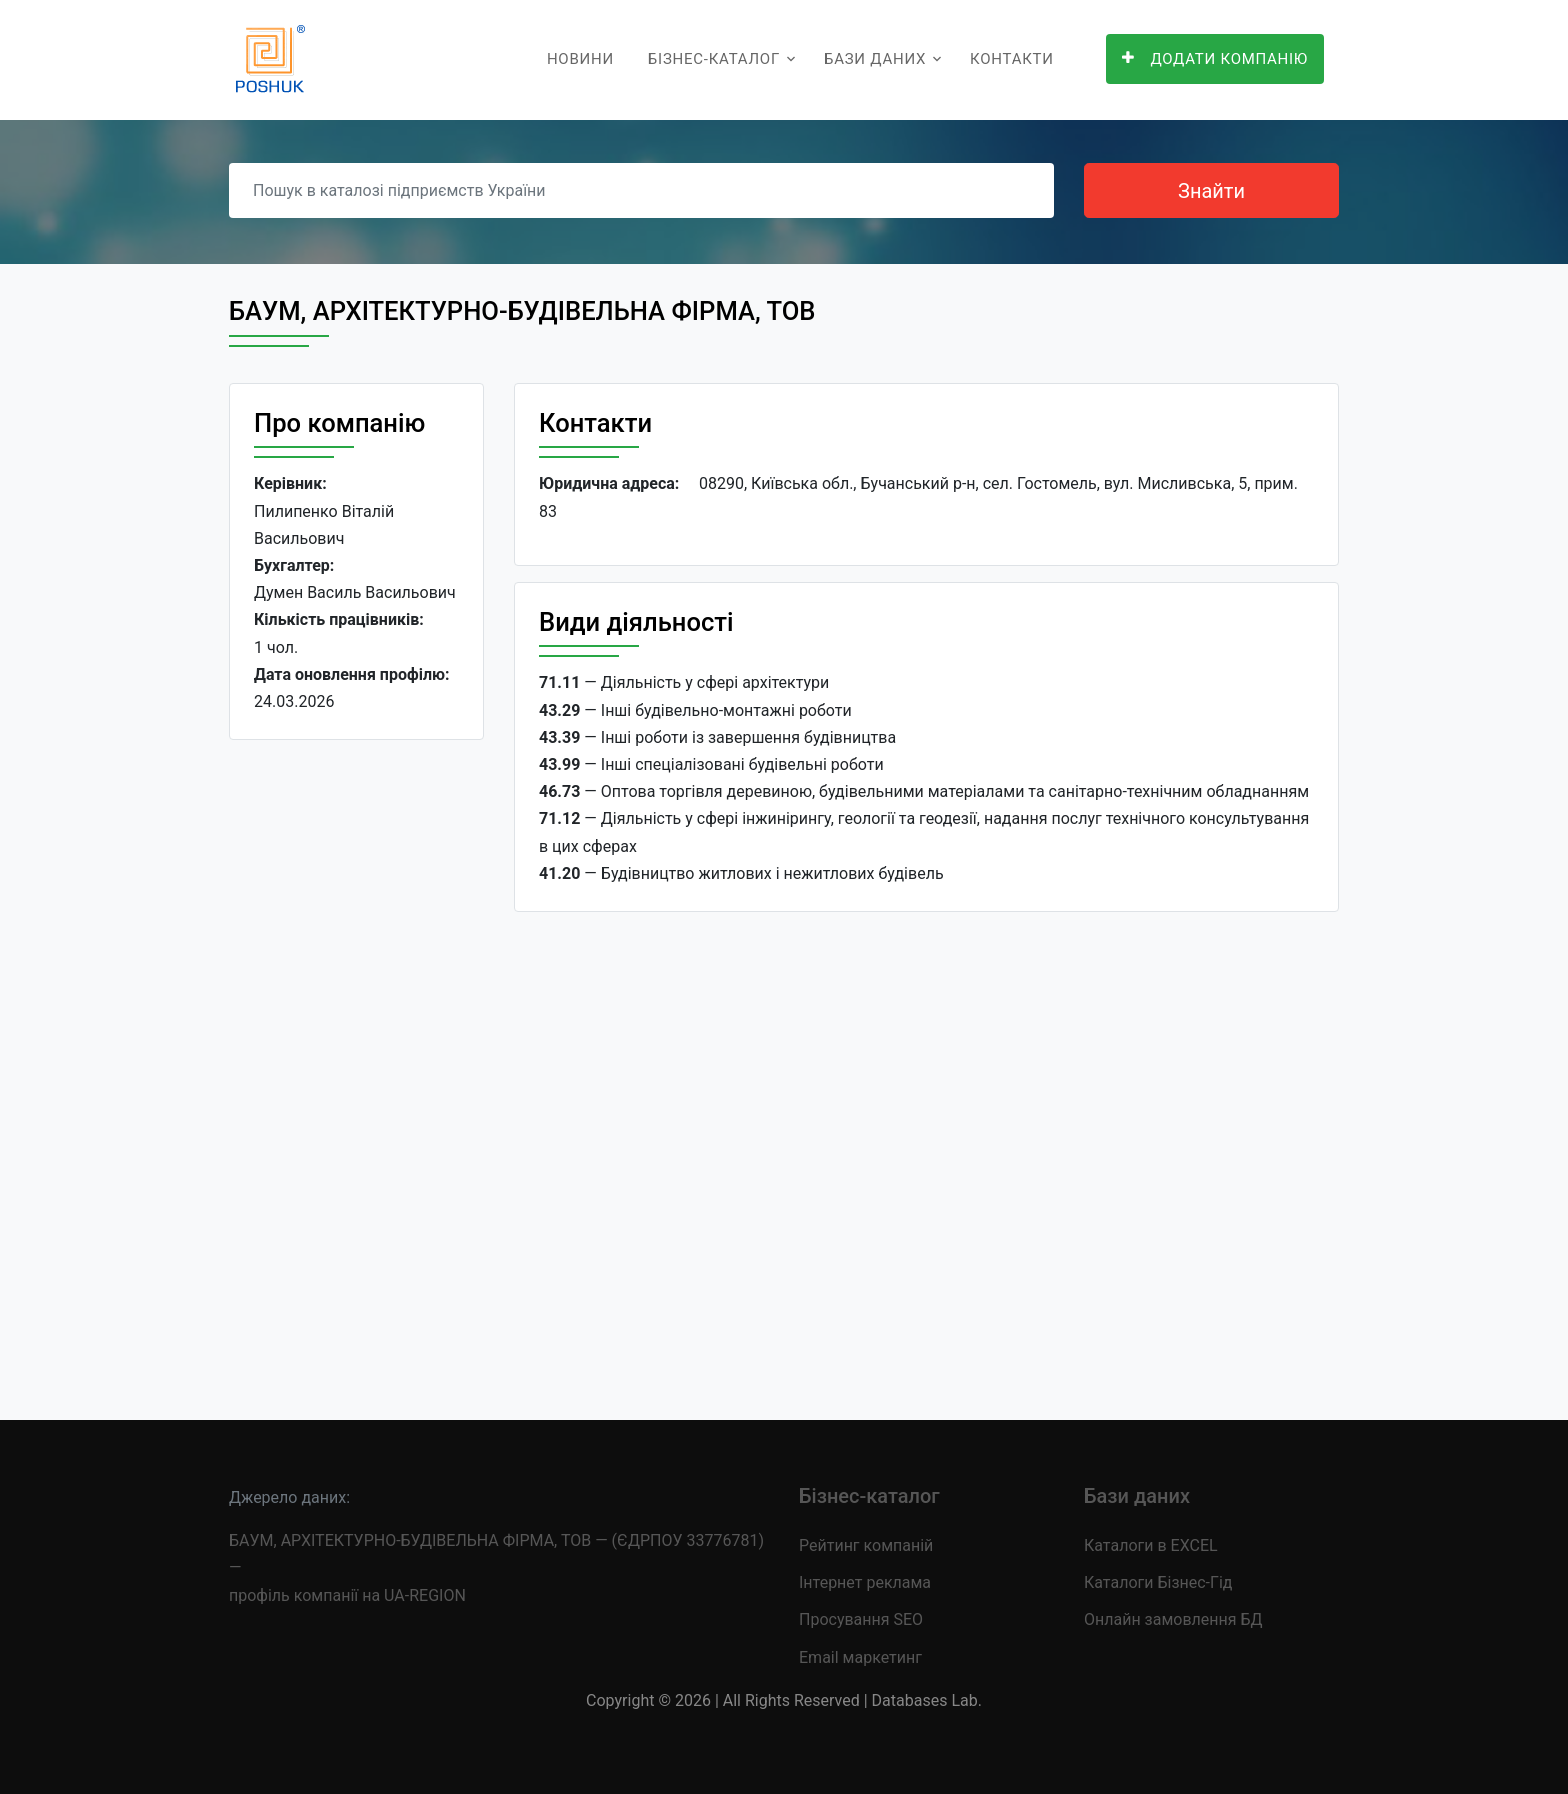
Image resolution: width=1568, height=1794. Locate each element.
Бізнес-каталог (714, 59)
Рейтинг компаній (866, 1545)
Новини (580, 59)
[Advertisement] (356, 1064)
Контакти (1012, 59)
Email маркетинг (860, 1657)
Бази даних (875, 59)
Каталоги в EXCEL (1151, 1545)
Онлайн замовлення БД (1173, 1619)
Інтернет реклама (865, 1582)
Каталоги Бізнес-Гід (1158, 1582)
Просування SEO (861, 1619)
